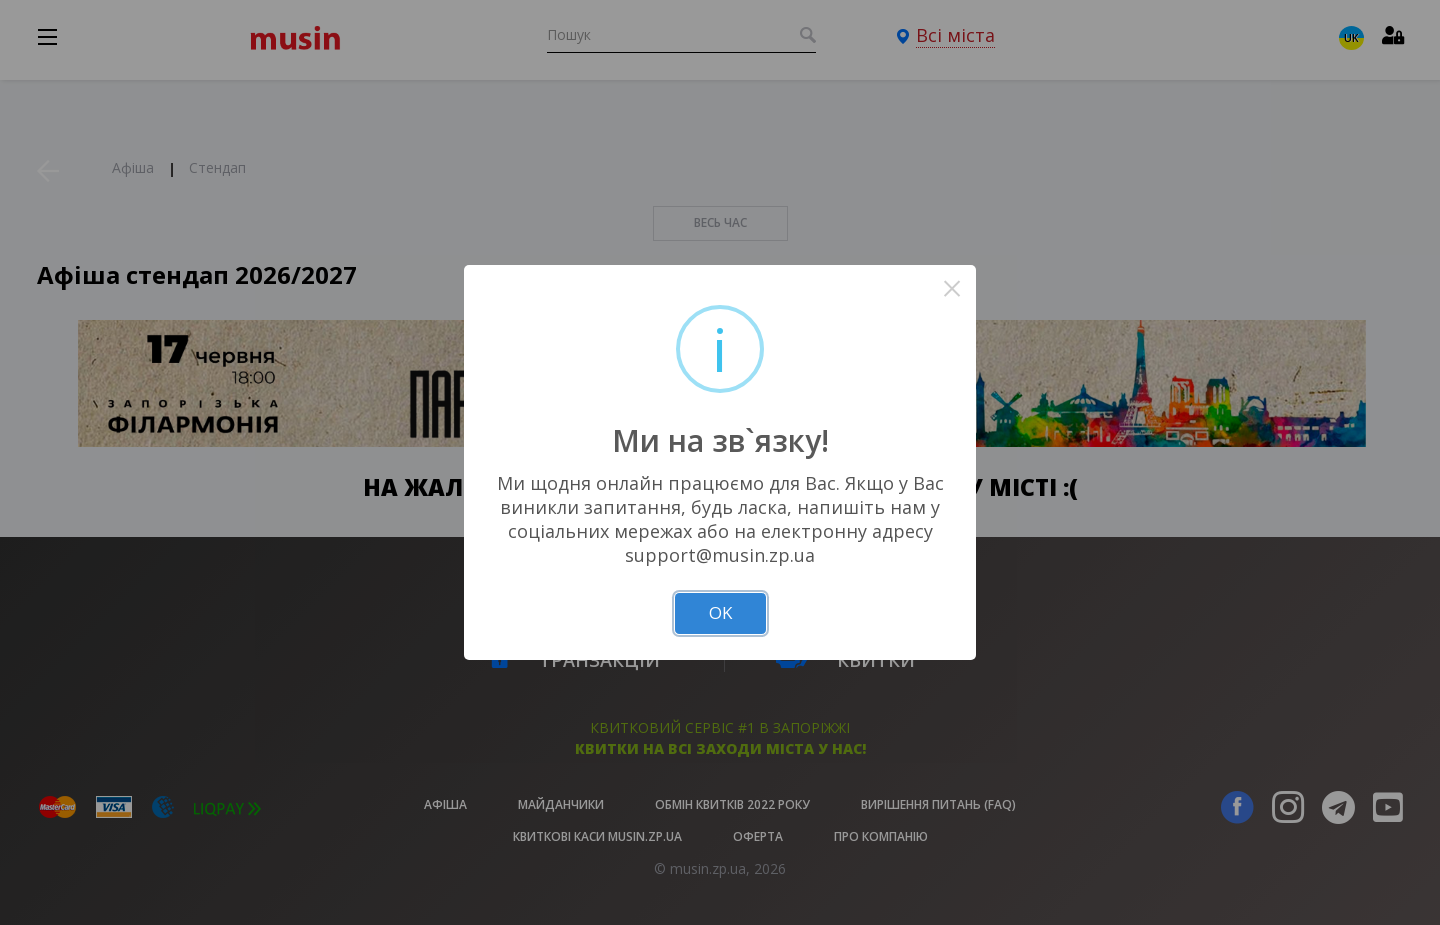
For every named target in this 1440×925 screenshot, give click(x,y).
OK (720, 612)
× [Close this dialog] (952, 288)
